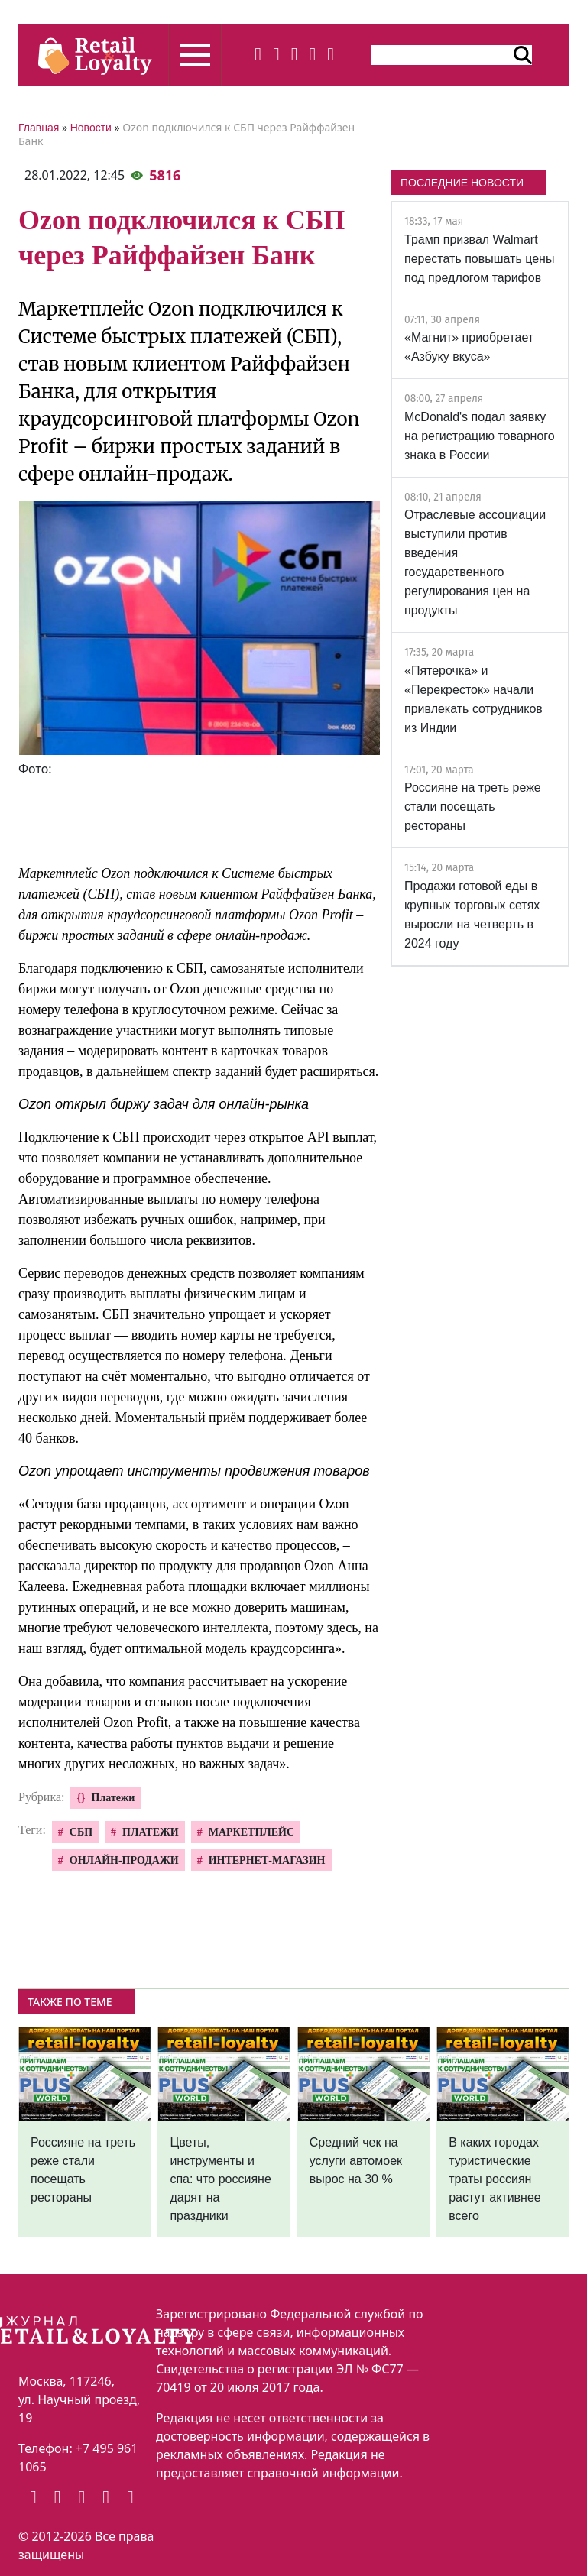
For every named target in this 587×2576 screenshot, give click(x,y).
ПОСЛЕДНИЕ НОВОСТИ (462, 183)
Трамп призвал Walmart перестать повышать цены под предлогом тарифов (479, 258)
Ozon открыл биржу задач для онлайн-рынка (163, 1104)
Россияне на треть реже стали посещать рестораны (472, 806)
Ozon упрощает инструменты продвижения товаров (194, 1471)
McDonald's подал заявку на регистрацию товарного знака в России (479, 436)
